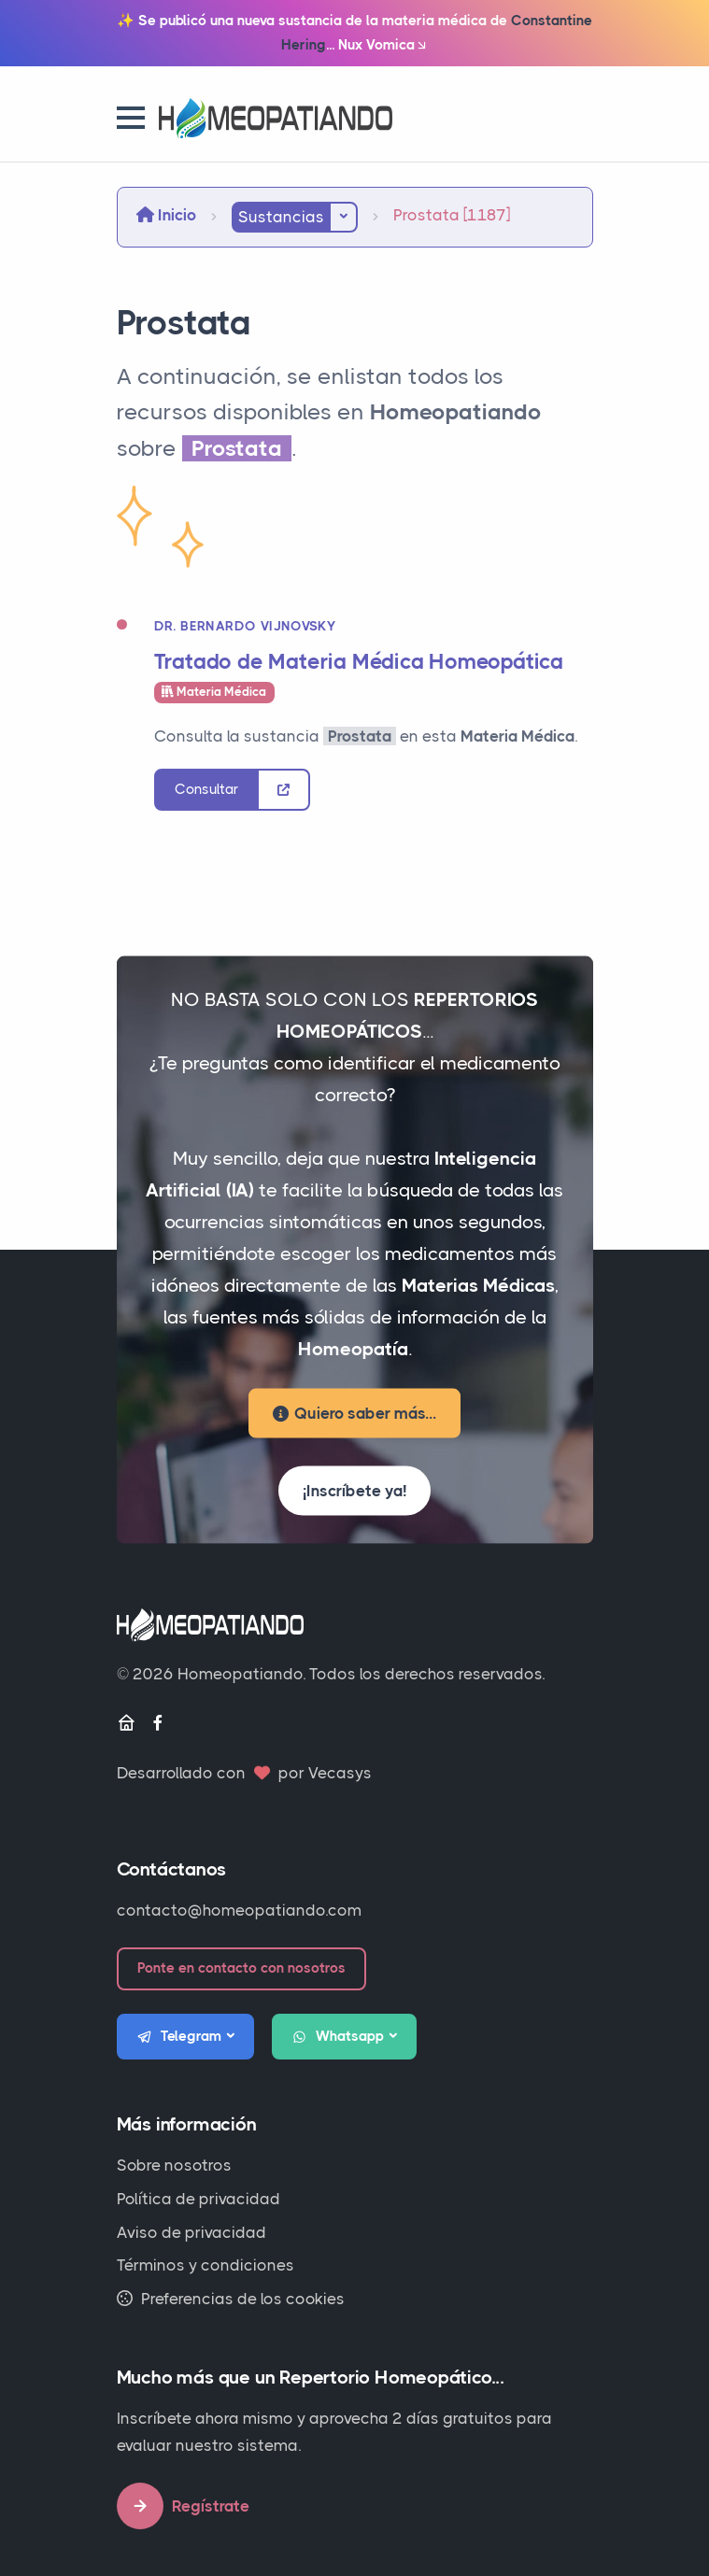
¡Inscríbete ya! (354, 1490)
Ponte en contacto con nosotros (241, 1968)
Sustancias (281, 216)
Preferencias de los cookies (231, 2298)
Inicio (166, 214)
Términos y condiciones (205, 2265)
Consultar (206, 789)
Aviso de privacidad (191, 2232)
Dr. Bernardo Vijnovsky (245, 625)
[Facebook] (158, 1723)
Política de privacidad (198, 2198)
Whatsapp (338, 2037)
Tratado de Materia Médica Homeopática (359, 661)
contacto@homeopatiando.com (239, 1910)
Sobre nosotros (174, 2165)
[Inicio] (126, 1723)
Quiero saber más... (354, 1413)
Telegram (179, 2037)
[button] (131, 117)
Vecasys (340, 1772)
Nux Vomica (383, 46)
